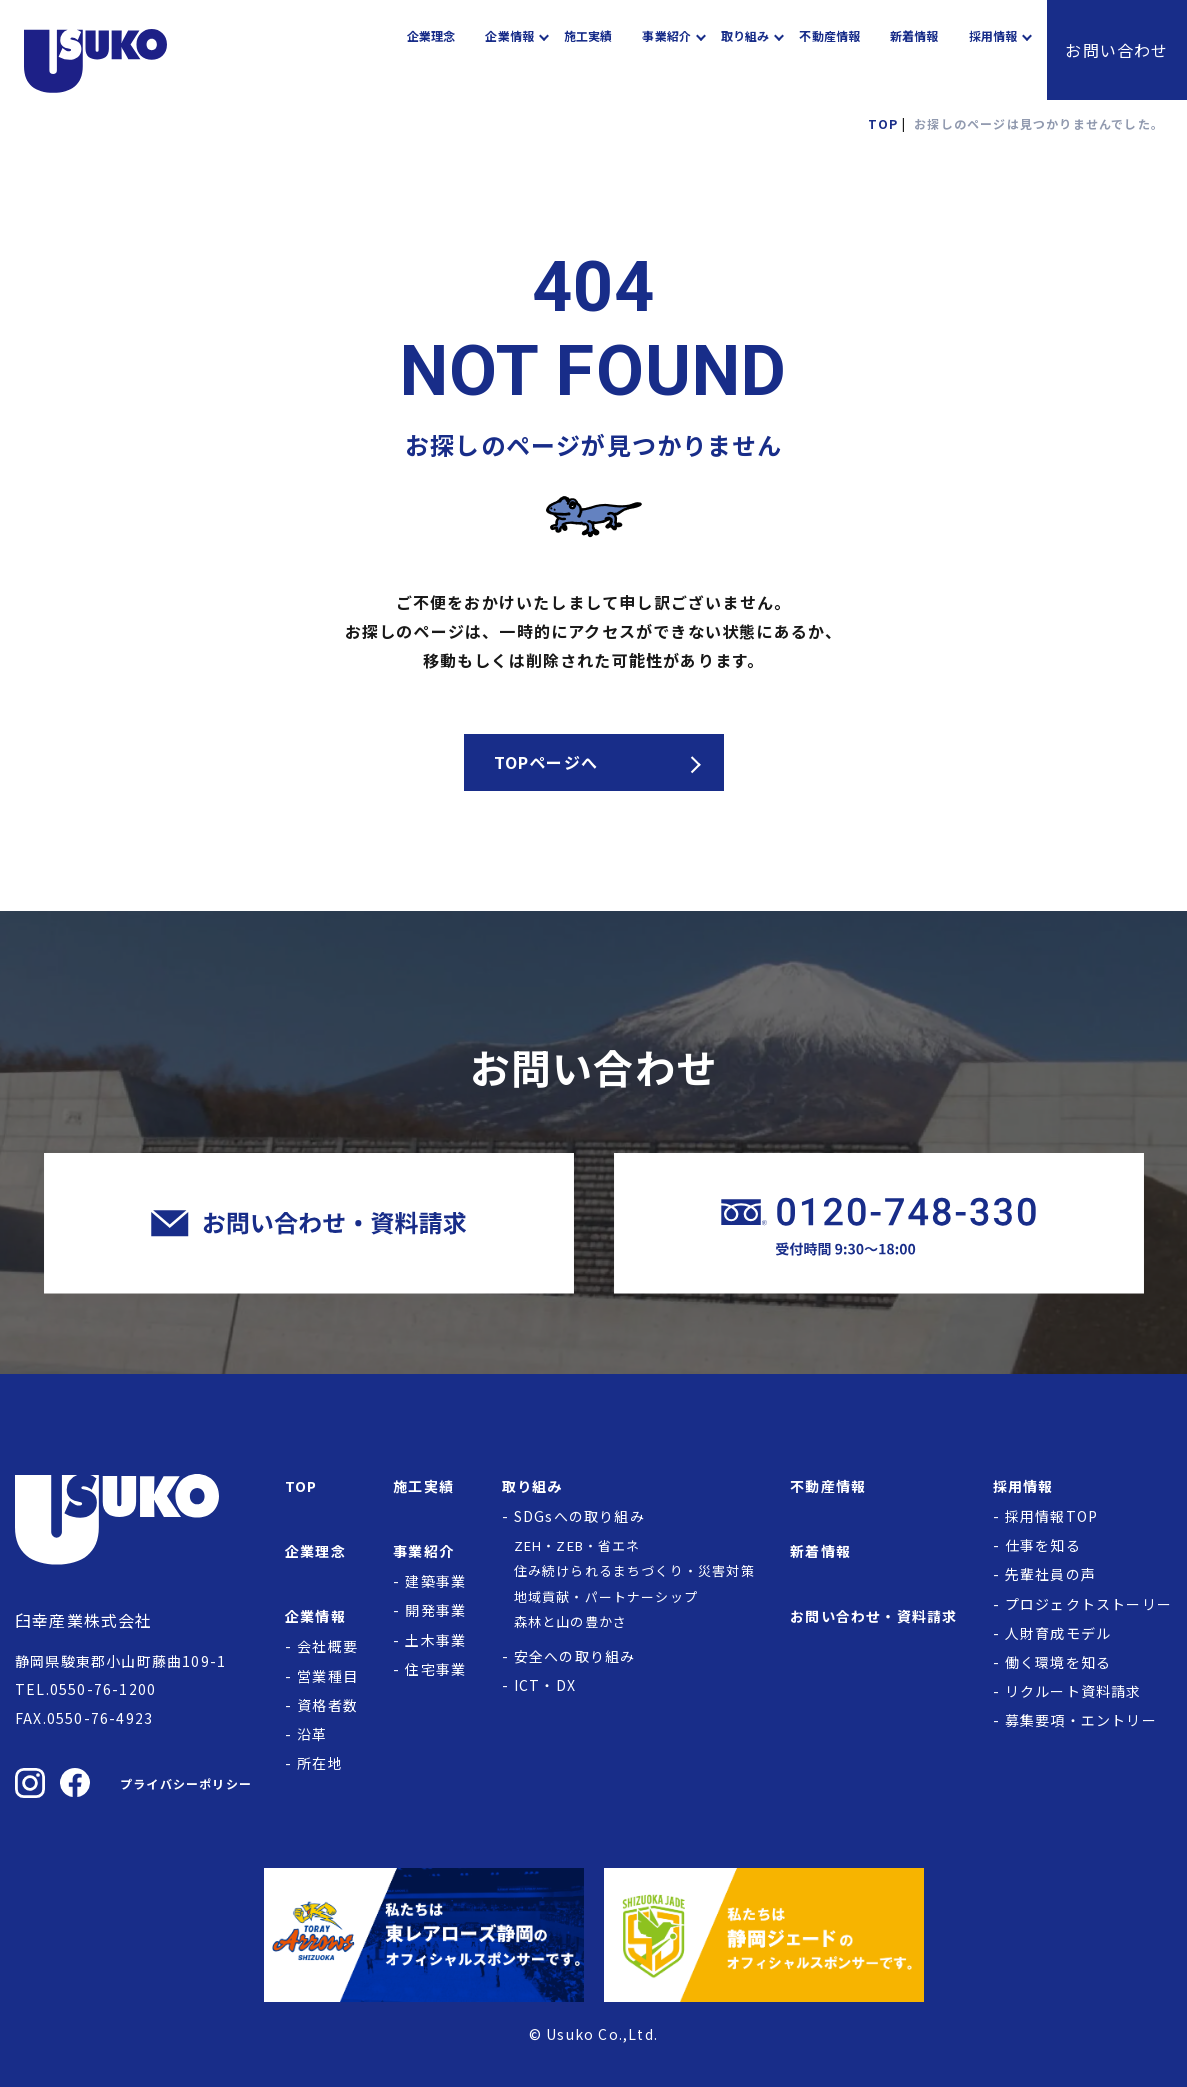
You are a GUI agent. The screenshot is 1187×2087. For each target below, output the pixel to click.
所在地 (320, 1763)
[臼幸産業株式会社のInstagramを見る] (30, 1783)
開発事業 (435, 1610)
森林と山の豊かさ (571, 1621)
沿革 (312, 1734)
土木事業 (435, 1640)
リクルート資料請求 (1073, 1691)
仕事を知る (1043, 1545)
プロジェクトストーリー (1088, 1604)
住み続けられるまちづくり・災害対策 (634, 1570)
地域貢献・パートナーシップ (606, 1596)
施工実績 (588, 49)
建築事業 (435, 1581)
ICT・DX (545, 1685)
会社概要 (327, 1646)
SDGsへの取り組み (579, 1516)
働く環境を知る (1058, 1662)
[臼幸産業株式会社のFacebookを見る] (75, 1783)
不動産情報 (829, 49)
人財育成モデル (1058, 1633)
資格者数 (327, 1705)
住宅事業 (435, 1669)
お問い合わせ (1116, 50)
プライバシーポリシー (186, 1783)
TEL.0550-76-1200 (85, 1689)
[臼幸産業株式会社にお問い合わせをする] (309, 1223)
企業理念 (431, 49)
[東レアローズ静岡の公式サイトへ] (424, 1935)
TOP (301, 1486)
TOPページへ (546, 762)
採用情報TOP (1051, 1516)
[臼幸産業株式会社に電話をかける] (879, 1223)
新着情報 (914, 49)
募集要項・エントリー (1081, 1720)
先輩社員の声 (1050, 1574)
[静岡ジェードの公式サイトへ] (764, 1935)
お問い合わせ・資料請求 (873, 1616)
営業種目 (327, 1676)
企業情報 (509, 49)
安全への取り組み (575, 1656)
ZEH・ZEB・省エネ (577, 1545)
